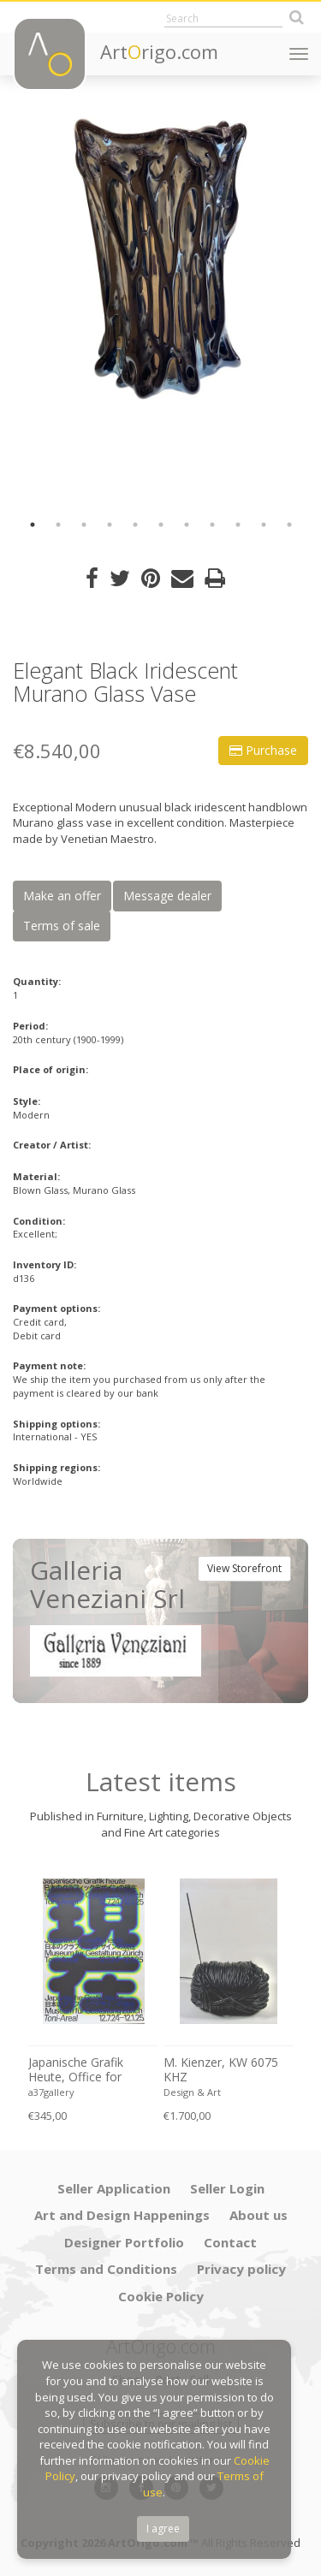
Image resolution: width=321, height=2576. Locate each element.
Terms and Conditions (106, 2268)
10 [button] (263, 524)
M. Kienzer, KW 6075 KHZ (220, 2070)
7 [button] (186, 524)
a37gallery (51, 2092)
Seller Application (113, 2188)
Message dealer (167, 895)
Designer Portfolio (124, 2242)
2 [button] (58, 524)
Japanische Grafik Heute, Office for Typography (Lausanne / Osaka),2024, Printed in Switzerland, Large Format (91, 2070)
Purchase (263, 750)
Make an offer (62, 895)
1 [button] (32, 524)
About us (258, 2214)
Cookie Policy (161, 2296)
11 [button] (289, 524)
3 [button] (83, 524)
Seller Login (227, 2188)
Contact (230, 2242)
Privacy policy (241, 2268)
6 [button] (160, 524)
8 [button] (212, 524)
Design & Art (192, 2092)
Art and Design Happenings (122, 2214)
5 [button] (135, 524)
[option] (160, 259)
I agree (163, 2528)
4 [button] (109, 524)
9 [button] (238, 524)
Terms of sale (61, 925)
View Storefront (244, 1568)
